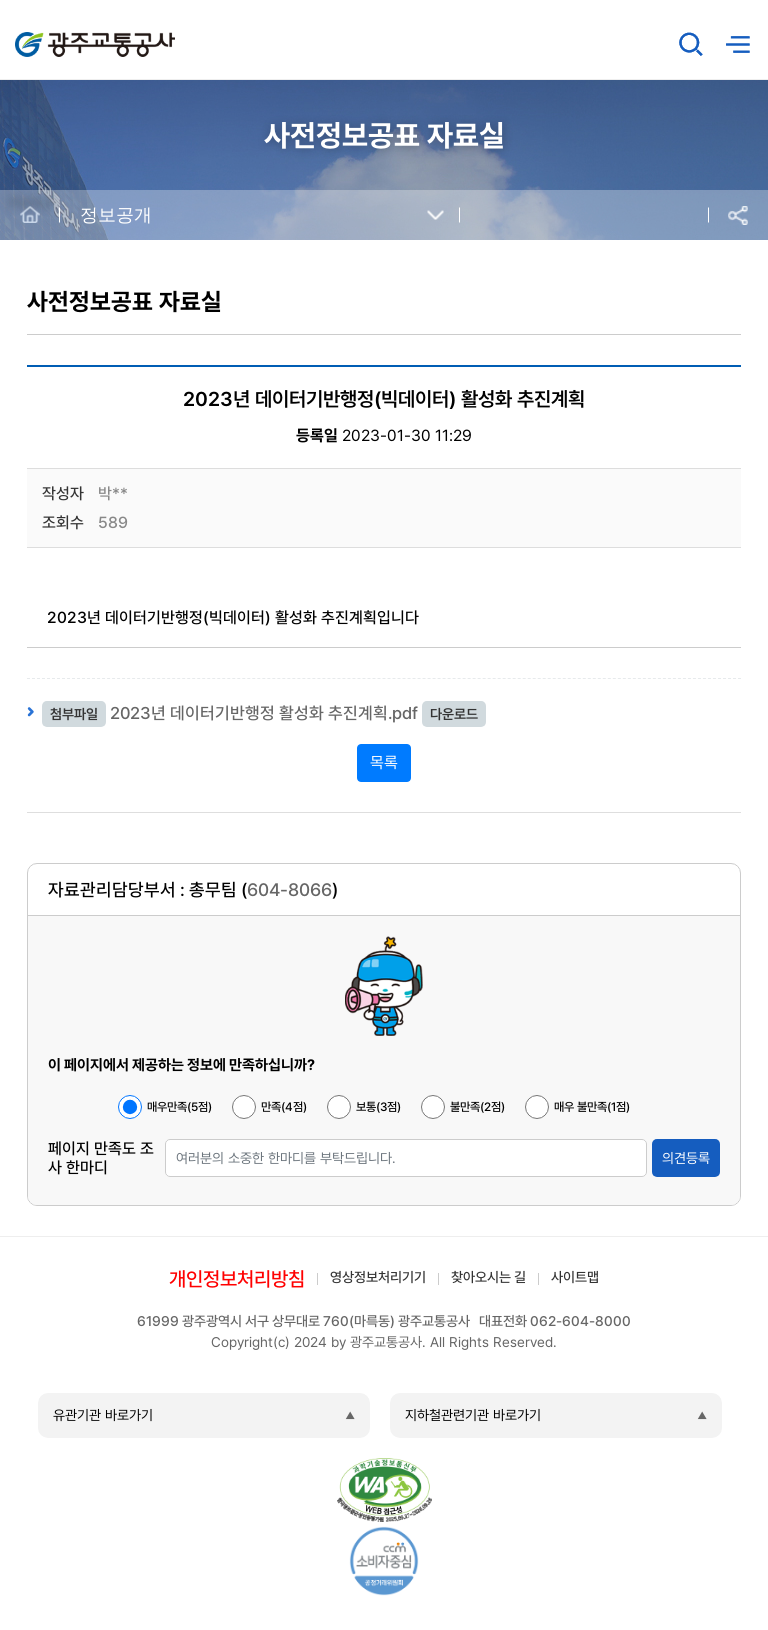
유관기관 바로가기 (103, 1415)
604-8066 (289, 889)
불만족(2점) (477, 1107)
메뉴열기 (737, 44)
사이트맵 (575, 1277)
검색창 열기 (691, 44)
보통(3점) (378, 1107)
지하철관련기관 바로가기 (473, 1415)
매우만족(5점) (179, 1107)
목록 (384, 762)
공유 (738, 215)
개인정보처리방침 (237, 1279)
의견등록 (686, 1158)
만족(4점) (284, 1107)
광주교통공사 (57, 33)
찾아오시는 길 (488, 1277)
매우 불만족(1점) (592, 1107)
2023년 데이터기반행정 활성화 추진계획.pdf (264, 713)
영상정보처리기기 (378, 1277)
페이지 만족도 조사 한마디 (101, 1158)
